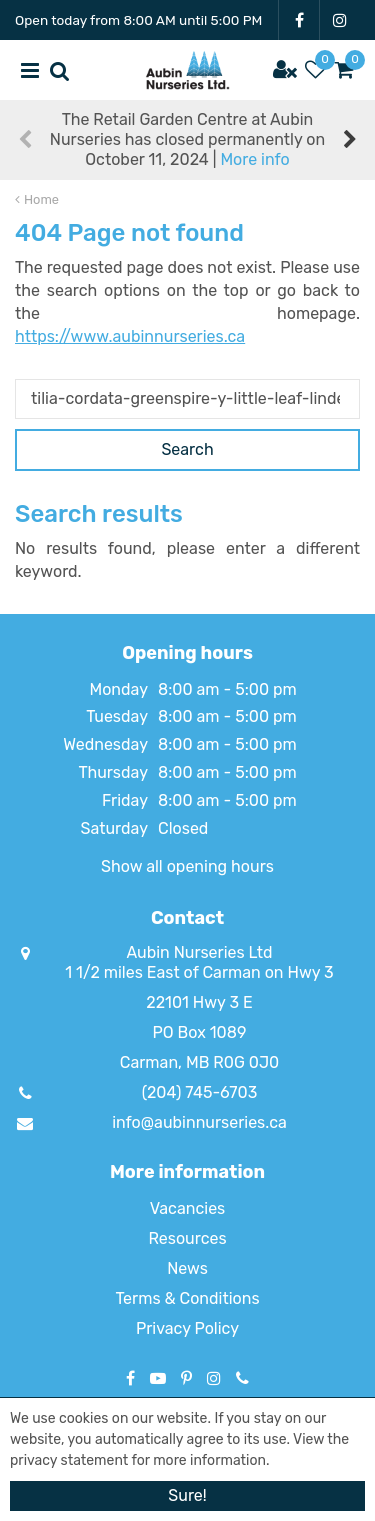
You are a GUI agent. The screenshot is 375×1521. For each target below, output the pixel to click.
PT (186, 1378)
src (60, 70)
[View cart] (345, 70)
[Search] (187, 399)
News (187, 1268)
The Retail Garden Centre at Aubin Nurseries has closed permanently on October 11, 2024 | (187, 139)
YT (158, 1378)
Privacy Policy (187, 1328)
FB (299, 20)
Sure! (187, 1495)
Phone (242, 1378)
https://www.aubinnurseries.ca (130, 336)
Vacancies (188, 1208)
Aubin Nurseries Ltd (199, 952)
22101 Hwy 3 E (199, 1002)
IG (340, 20)
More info (254, 159)
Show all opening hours (187, 866)
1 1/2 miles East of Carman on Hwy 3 (199, 972)
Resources (187, 1238)
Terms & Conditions (187, 1298)
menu (30, 70)
